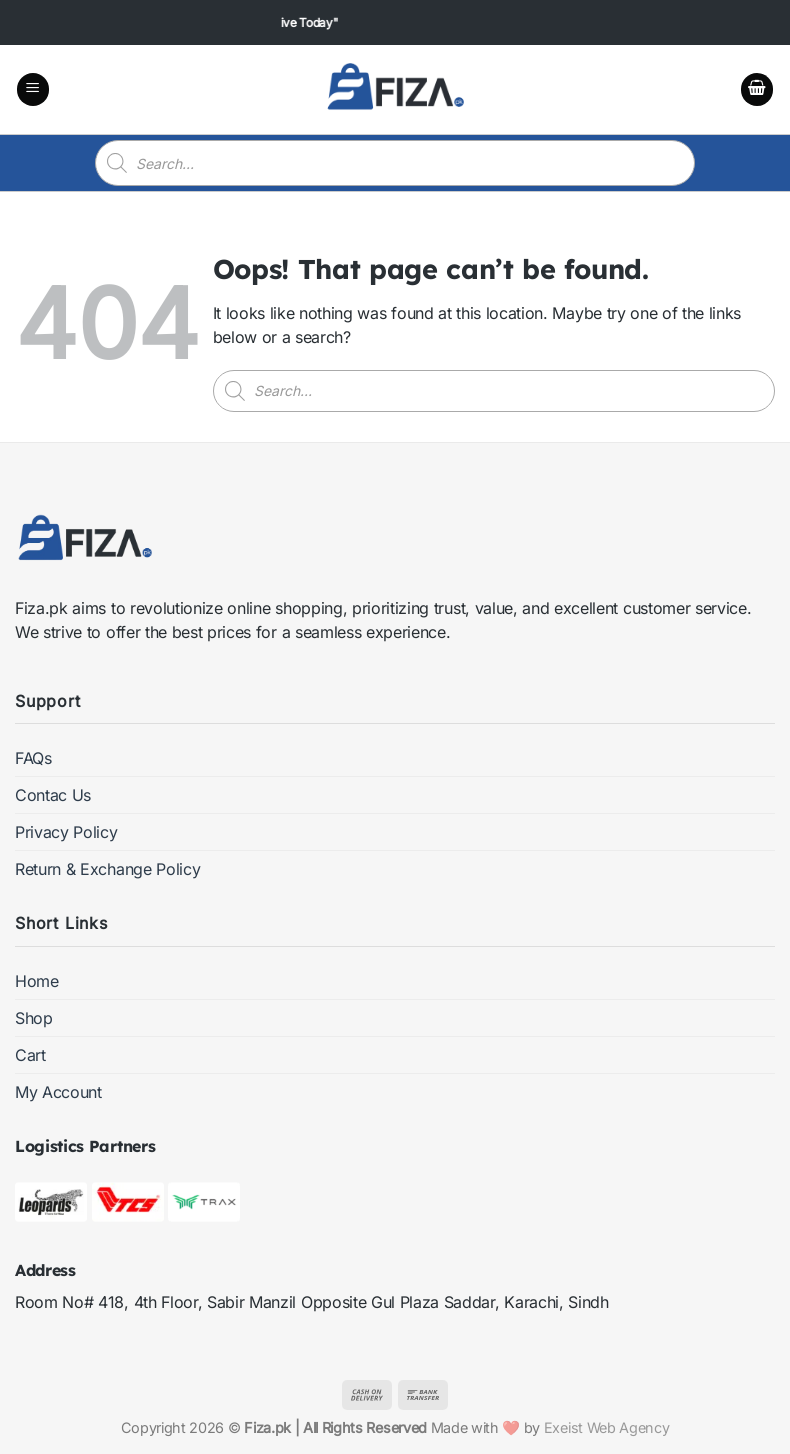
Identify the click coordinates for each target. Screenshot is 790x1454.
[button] (33, 89)
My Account (58, 1092)
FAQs (33, 758)
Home (37, 981)
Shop (34, 1018)
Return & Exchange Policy (107, 869)
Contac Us (53, 795)
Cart (30, 1055)
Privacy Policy (66, 832)
